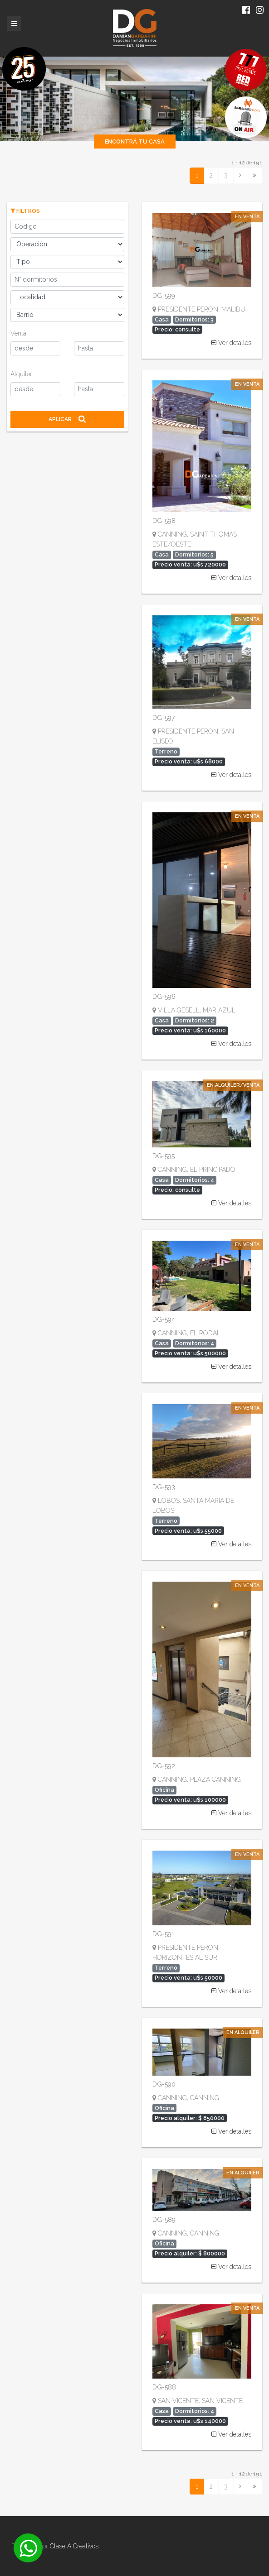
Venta (18, 333)
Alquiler (21, 374)
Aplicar (67, 419)
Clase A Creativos (74, 2546)
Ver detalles (231, 342)
